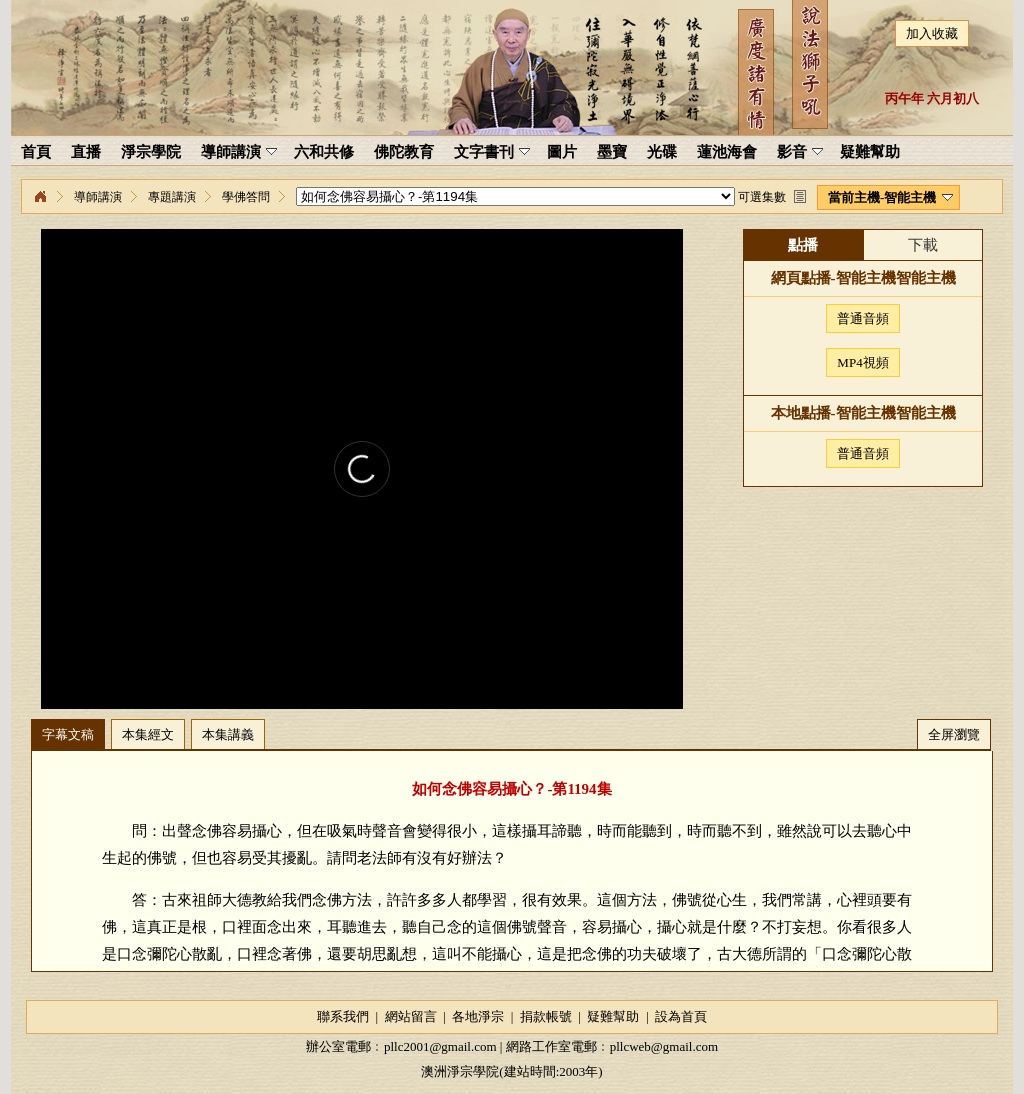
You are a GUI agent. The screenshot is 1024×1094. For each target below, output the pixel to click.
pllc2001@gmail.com (440, 1046)
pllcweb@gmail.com (664, 1046)
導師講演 (98, 197)
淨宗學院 (40, 197)
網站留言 (411, 1016)
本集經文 (148, 734)
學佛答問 (246, 197)
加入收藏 (932, 33)
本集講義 (228, 734)
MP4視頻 (862, 362)
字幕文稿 (68, 734)
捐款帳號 (546, 1016)
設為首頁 (681, 1016)
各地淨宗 (478, 1016)
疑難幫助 (613, 1016)
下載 (923, 245)
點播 (803, 245)
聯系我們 (343, 1016)
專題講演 (172, 197)
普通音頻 (863, 318)
